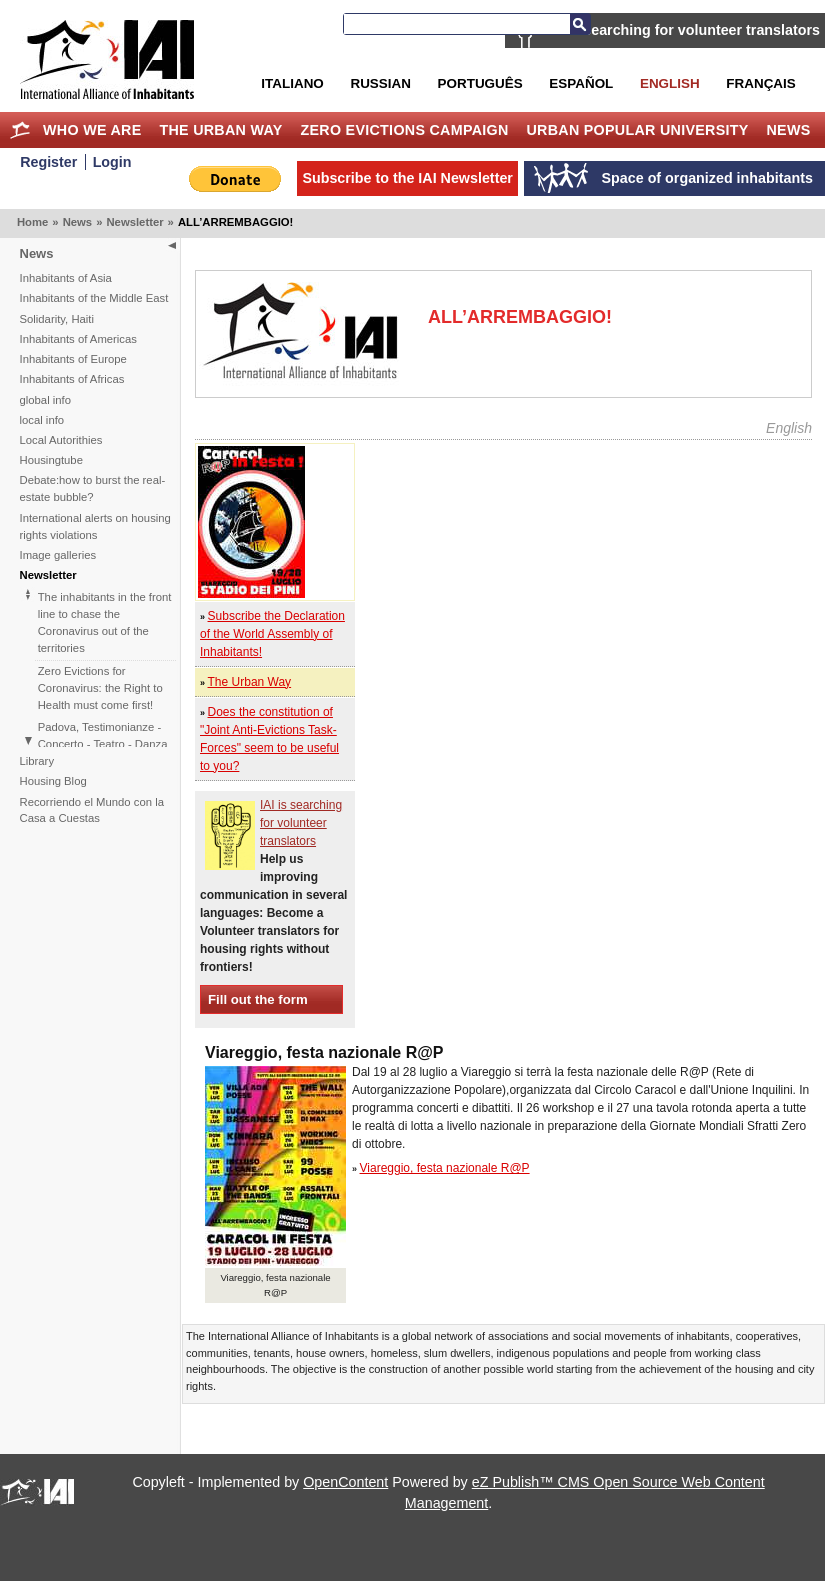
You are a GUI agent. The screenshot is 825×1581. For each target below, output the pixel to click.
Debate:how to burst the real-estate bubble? (93, 488)
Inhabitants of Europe (73, 359)
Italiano (292, 83)
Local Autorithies (61, 440)
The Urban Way (220, 130)
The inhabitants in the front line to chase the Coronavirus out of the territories (105, 622)
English (670, 83)
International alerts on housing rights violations (95, 526)
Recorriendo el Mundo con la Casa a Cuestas (92, 810)
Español (581, 83)
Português (480, 83)
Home (19, 130)
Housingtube (51, 460)
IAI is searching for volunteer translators (682, 30)
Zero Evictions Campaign (404, 130)
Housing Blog (53, 781)
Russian (380, 83)
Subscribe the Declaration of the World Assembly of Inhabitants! (272, 634)
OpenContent (345, 1482)
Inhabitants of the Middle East (94, 298)
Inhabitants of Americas (78, 339)
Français (760, 83)
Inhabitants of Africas (72, 379)
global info (46, 400)
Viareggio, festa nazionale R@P (445, 1168)
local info (42, 420)
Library (37, 761)
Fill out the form (258, 999)
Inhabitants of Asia (66, 278)
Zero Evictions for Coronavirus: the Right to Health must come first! (100, 688)
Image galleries (58, 555)
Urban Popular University (637, 130)
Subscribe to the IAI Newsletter (407, 178)
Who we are (92, 130)
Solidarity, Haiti (57, 319)
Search (580, 24)
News (789, 130)
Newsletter (134, 222)
